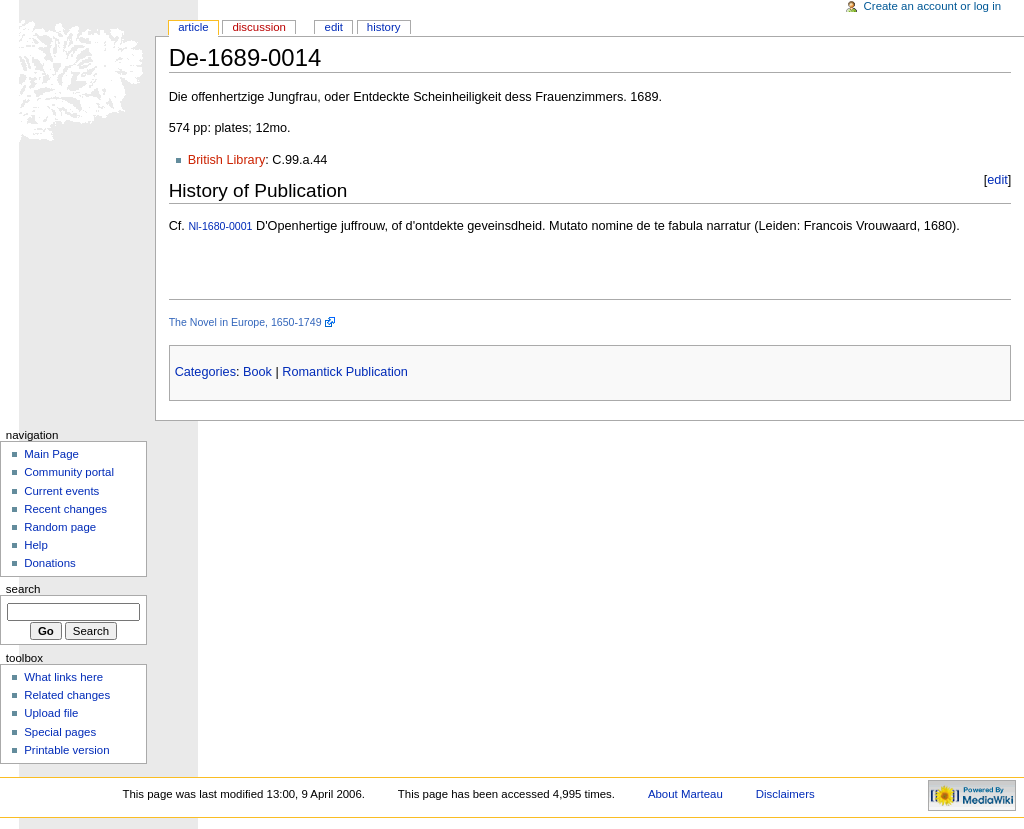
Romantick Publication (345, 372)
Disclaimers (785, 794)
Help (36, 545)
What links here (63, 677)
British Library (227, 160)
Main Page (51, 454)
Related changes (67, 695)
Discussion (258, 27)
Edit (334, 27)
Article (193, 27)
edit (997, 180)
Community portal (69, 472)
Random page (60, 527)
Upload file (51, 713)
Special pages (60, 732)
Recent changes (65, 509)
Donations (50, 563)
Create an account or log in (933, 6)
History (384, 27)
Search (23, 589)
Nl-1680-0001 (220, 226)
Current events (61, 491)
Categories (205, 372)
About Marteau (685, 794)
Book (257, 372)
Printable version (66, 750)
